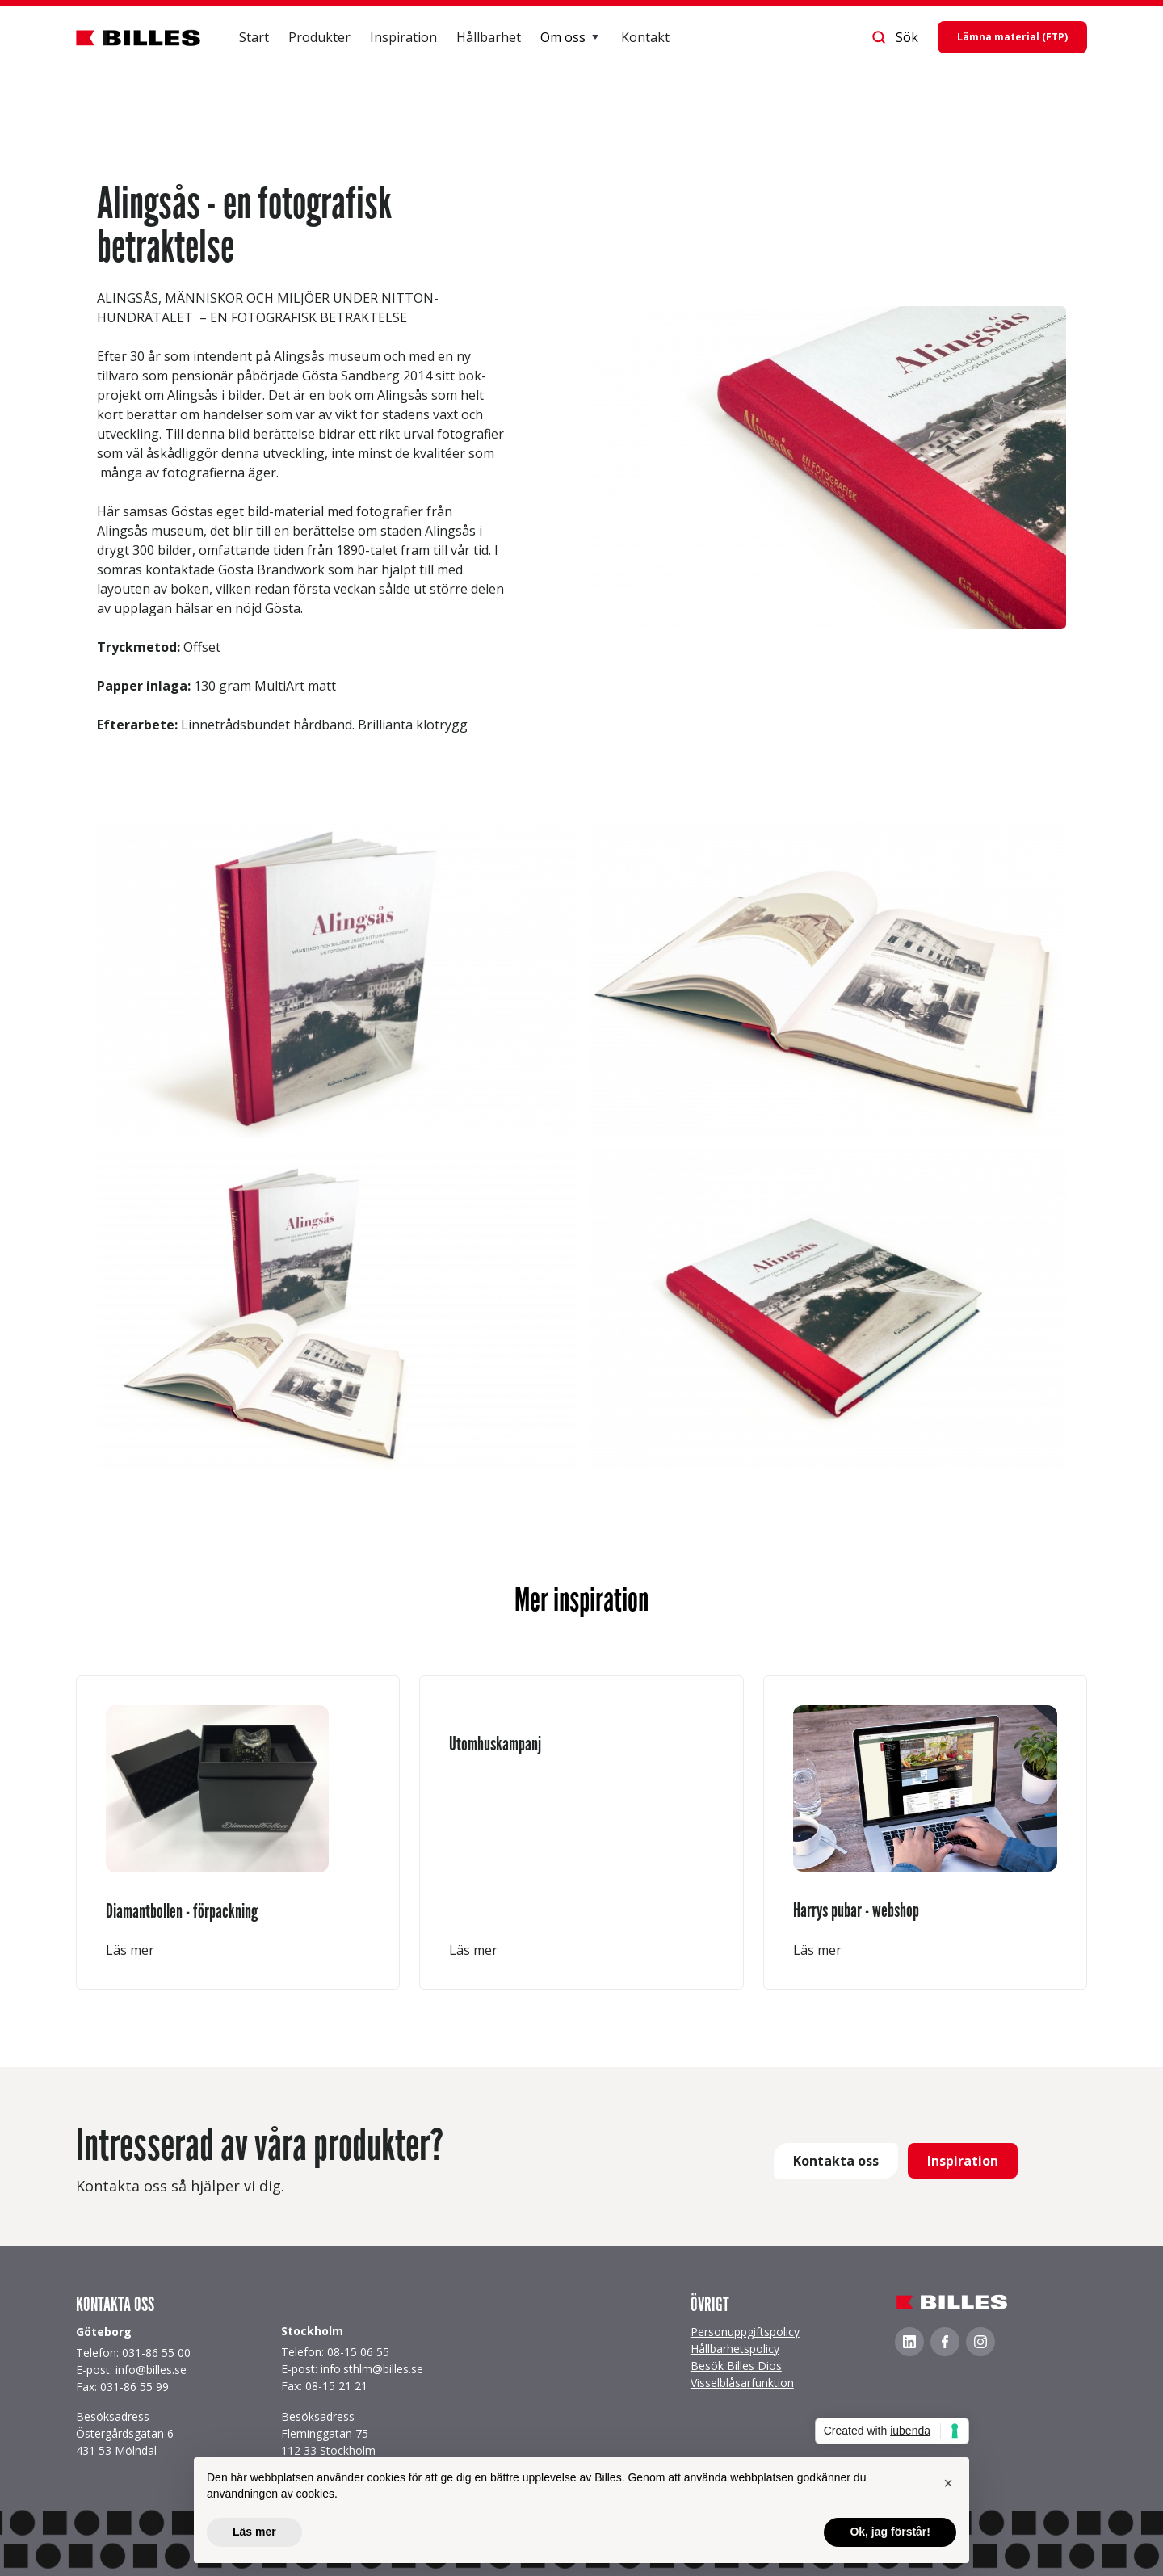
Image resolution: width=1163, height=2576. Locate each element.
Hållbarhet (488, 37)
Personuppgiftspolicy (745, 2331)
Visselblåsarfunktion (742, 2382)
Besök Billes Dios (736, 2365)
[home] (138, 37)
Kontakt (645, 37)
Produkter (319, 37)
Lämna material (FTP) (1012, 37)
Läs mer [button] (254, 2531)
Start (254, 37)
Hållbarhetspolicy (735, 2348)
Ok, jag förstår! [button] (890, 2531)
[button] (571, 37)
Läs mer (130, 1950)
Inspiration (403, 37)
